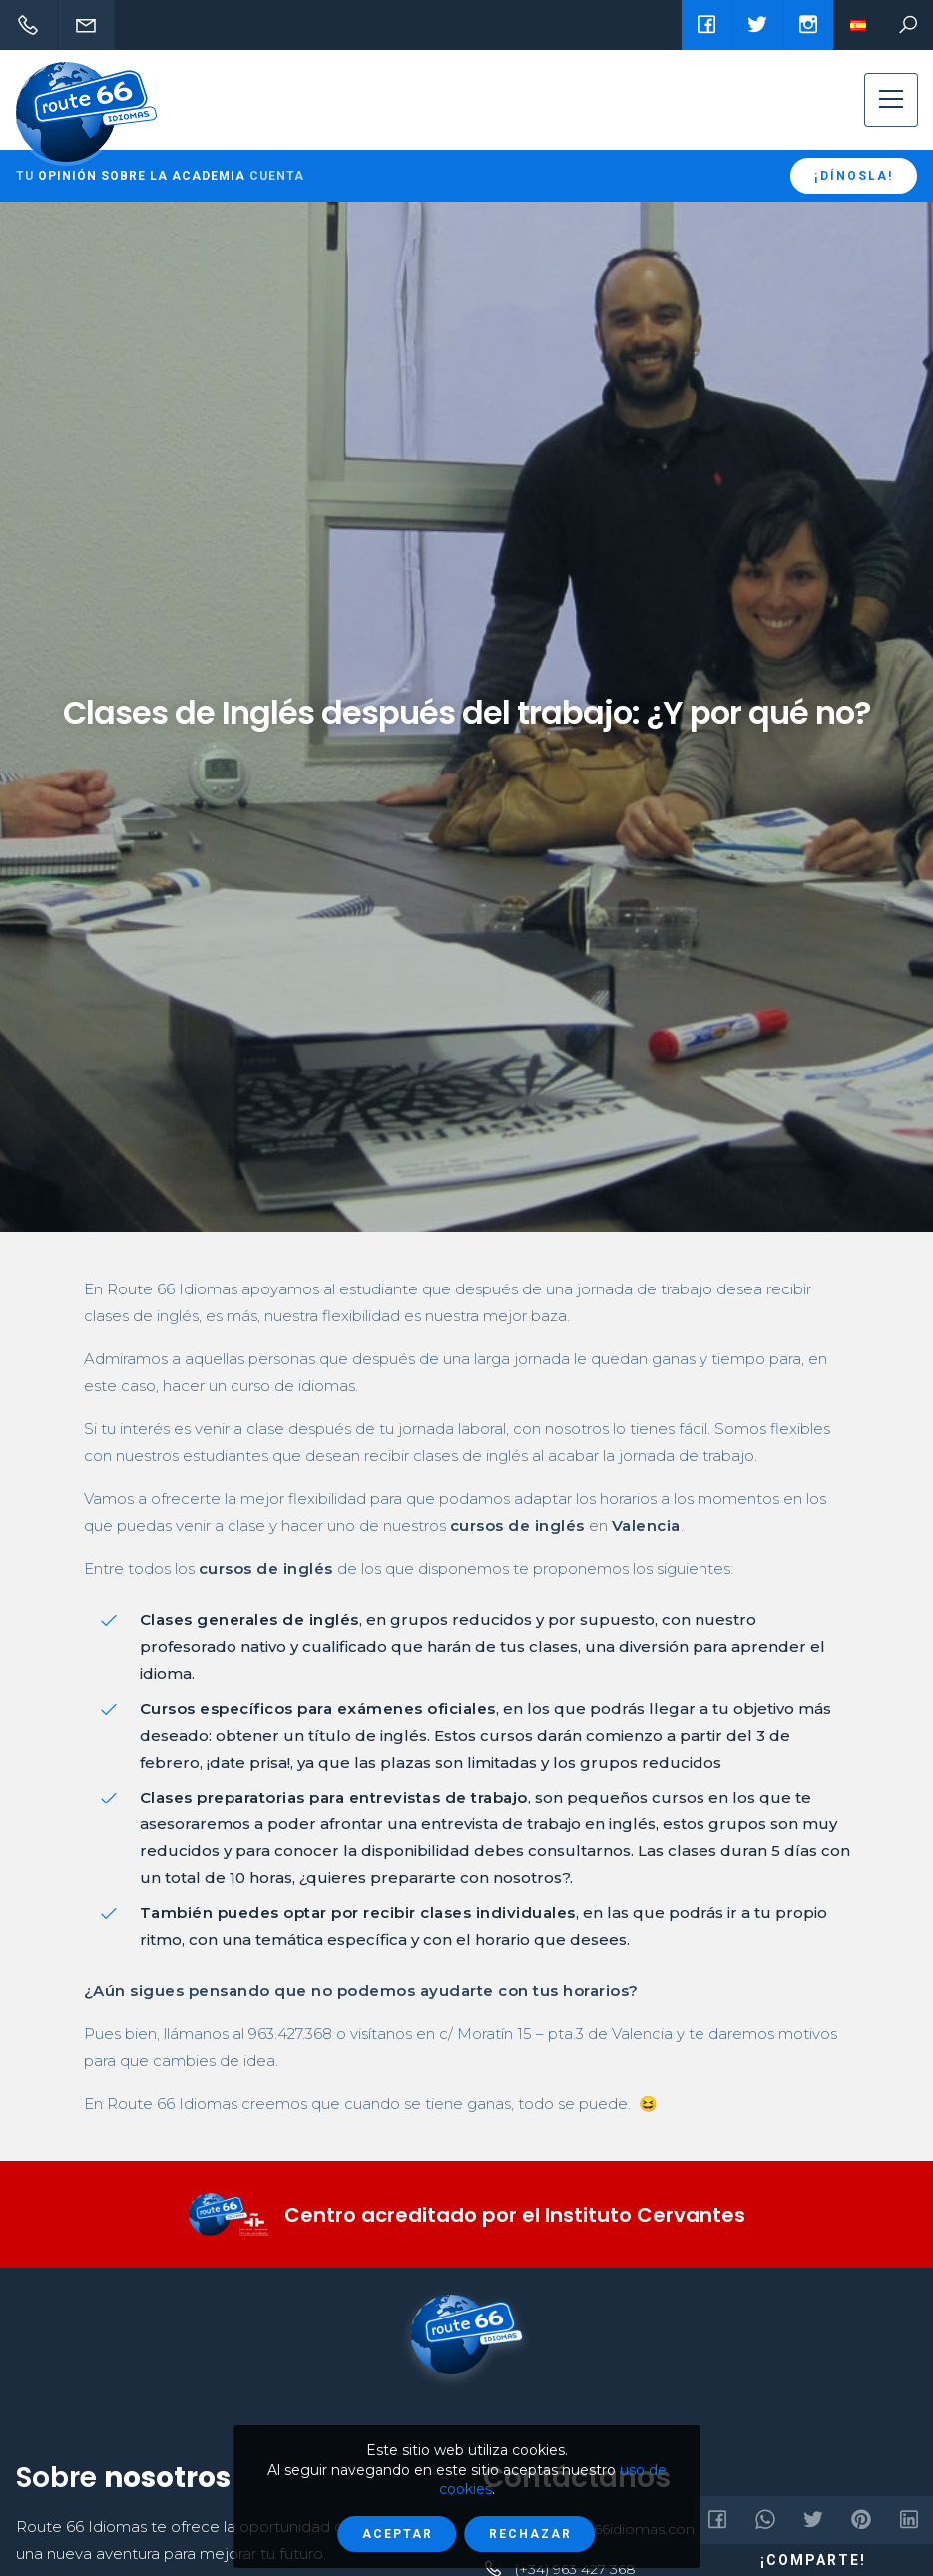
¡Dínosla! (853, 176)
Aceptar (397, 2534)
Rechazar (530, 2534)
